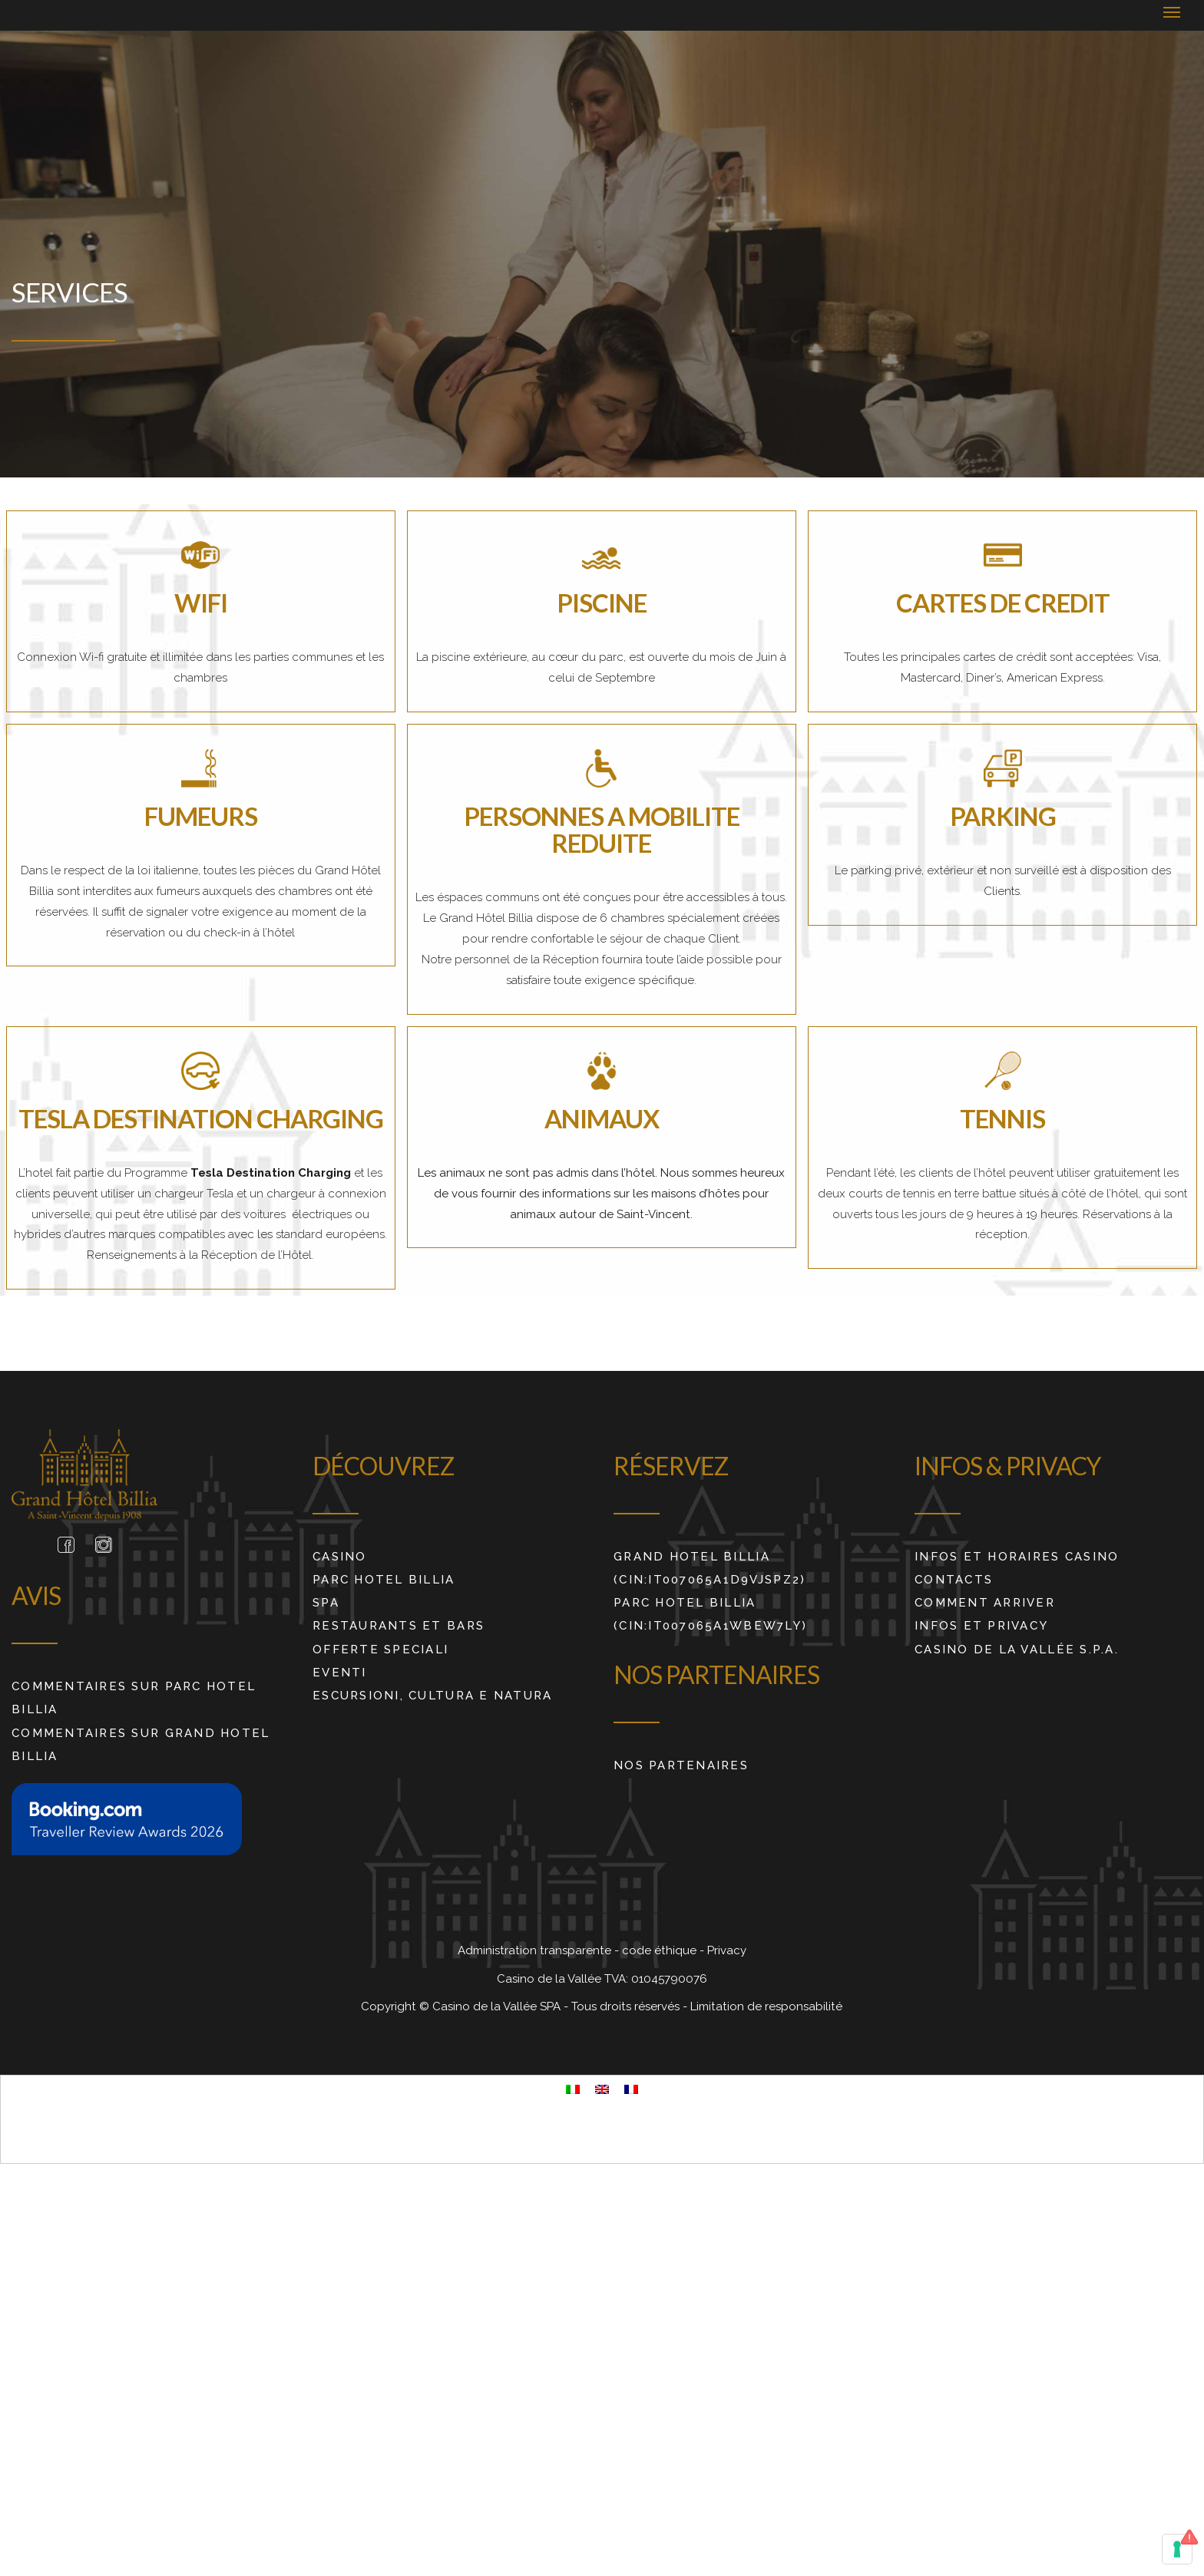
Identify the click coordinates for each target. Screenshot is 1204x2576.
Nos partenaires (681, 1765)
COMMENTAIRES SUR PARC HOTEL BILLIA (134, 1697)
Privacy (726, 1950)
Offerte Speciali (380, 1649)
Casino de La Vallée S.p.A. (1017, 1649)
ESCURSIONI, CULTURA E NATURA (433, 1695)
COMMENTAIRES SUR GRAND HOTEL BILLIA (141, 1744)
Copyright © (396, 2006)
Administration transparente (536, 1950)
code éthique (661, 1950)
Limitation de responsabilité (766, 2006)
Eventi (340, 1672)
